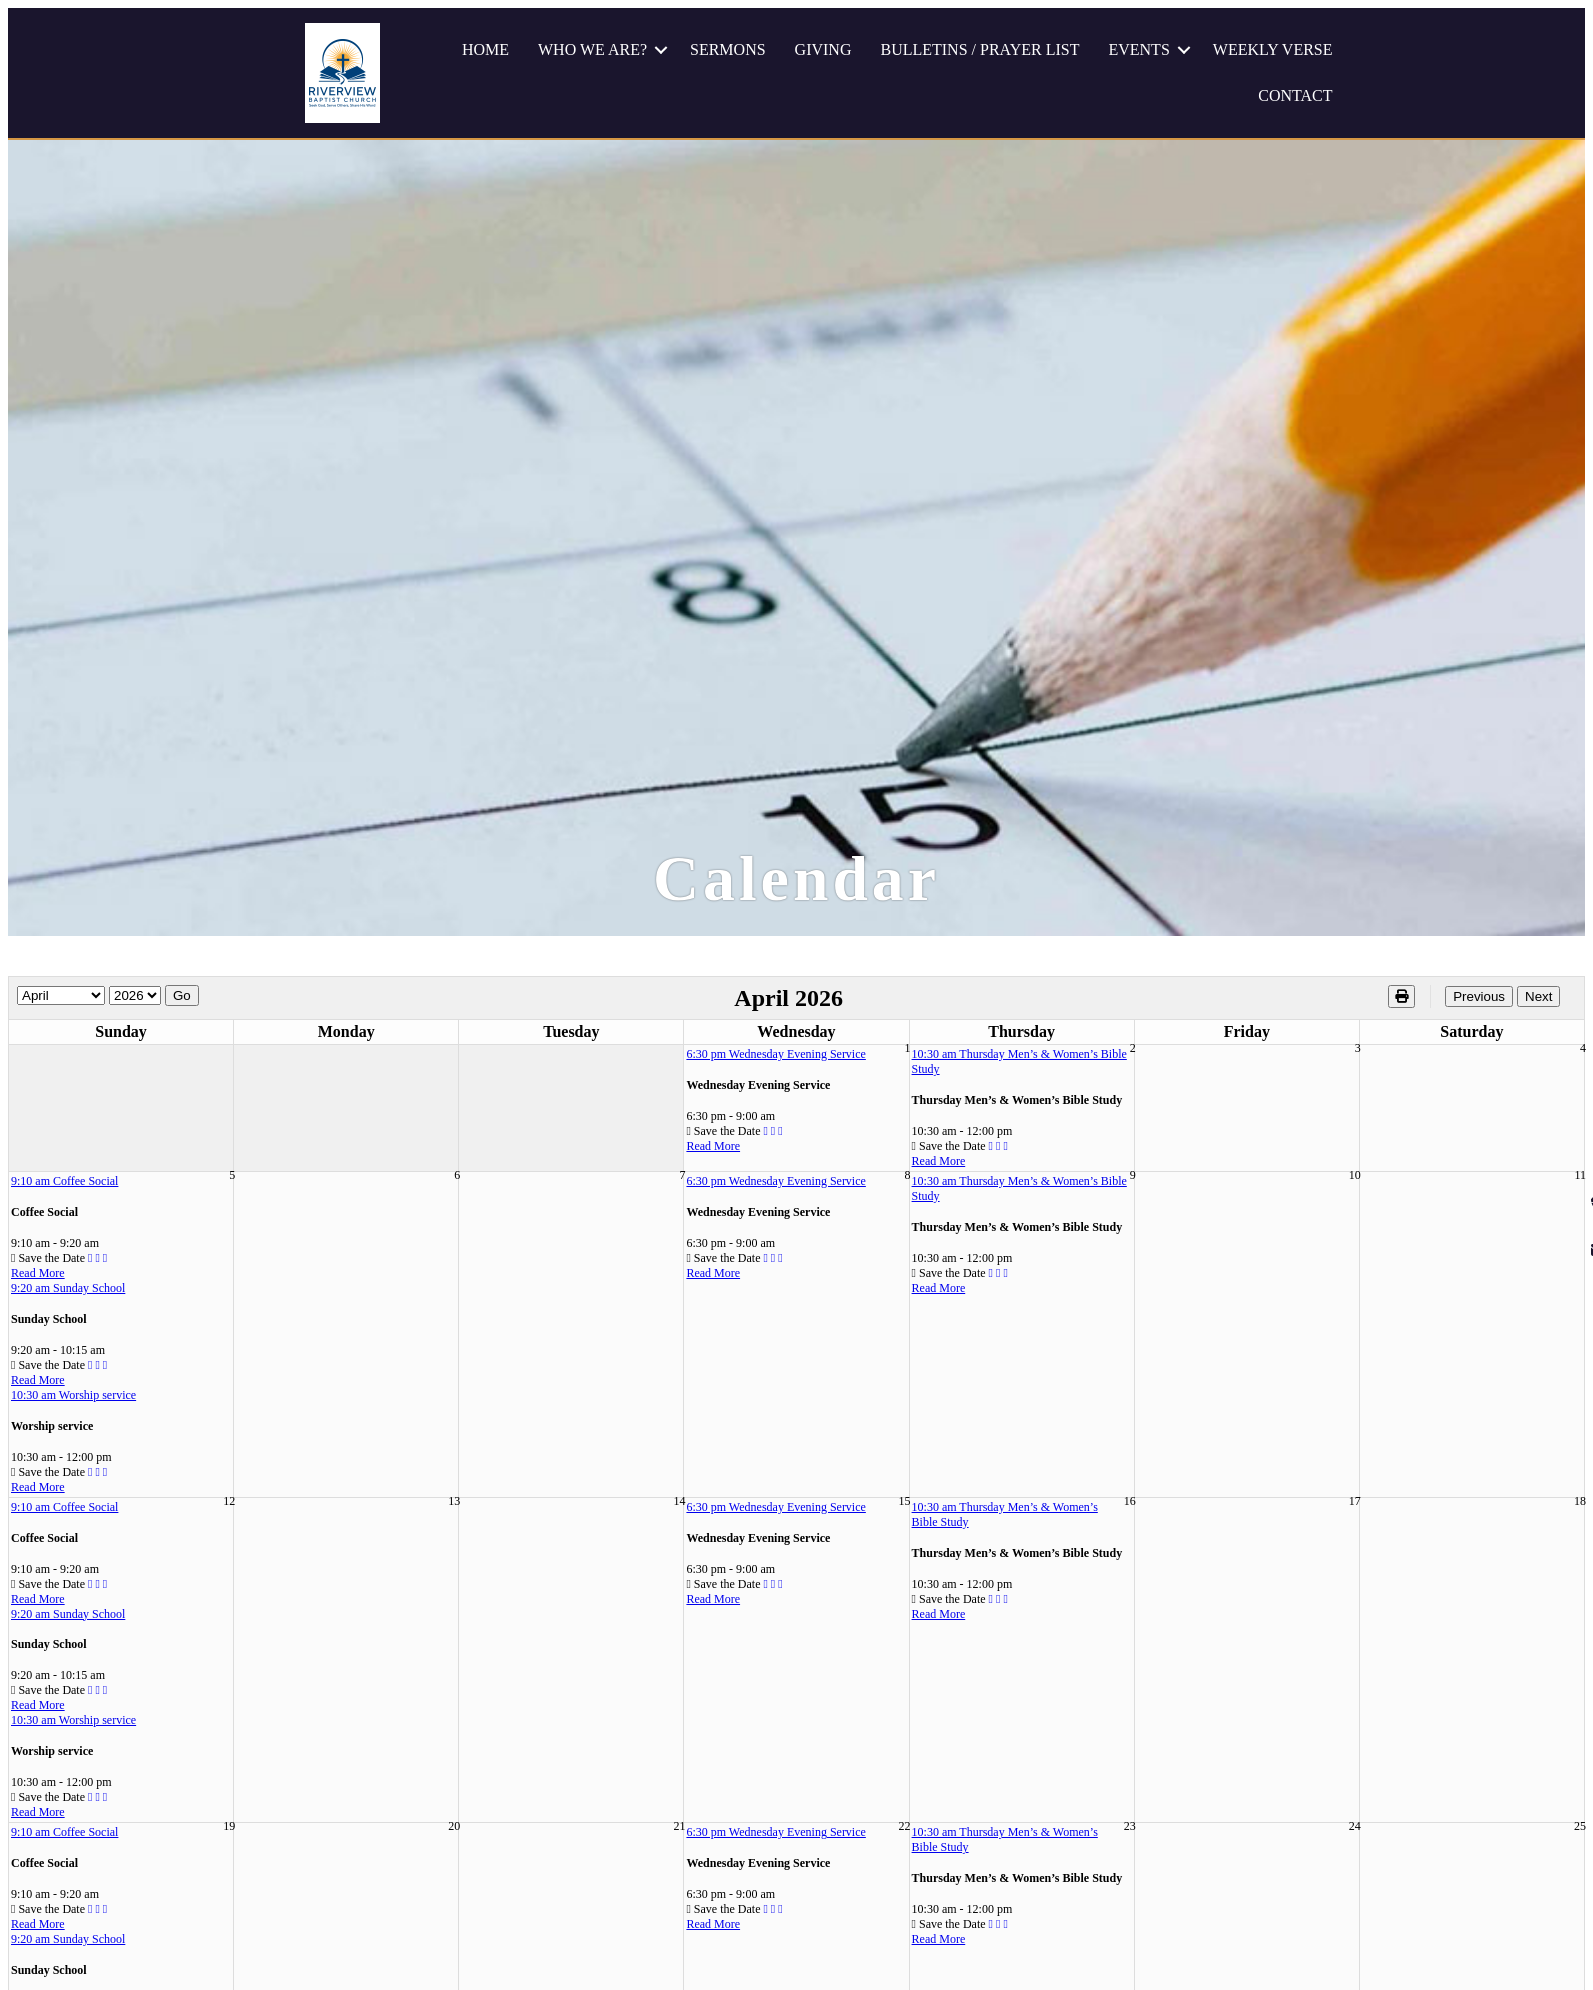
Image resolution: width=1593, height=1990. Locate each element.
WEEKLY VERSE (1273, 49)
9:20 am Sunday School (68, 1288)
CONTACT (1295, 95)
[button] (661, 50)
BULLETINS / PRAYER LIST (979, 49)
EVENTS (1138, 49)
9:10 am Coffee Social (64, 1181)
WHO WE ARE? (592, 49)
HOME (485, 49)
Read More (713, 1146)
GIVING (823, 49)
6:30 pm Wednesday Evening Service (775, 1054)
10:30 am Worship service (73, 1395)
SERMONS (728, 49)
